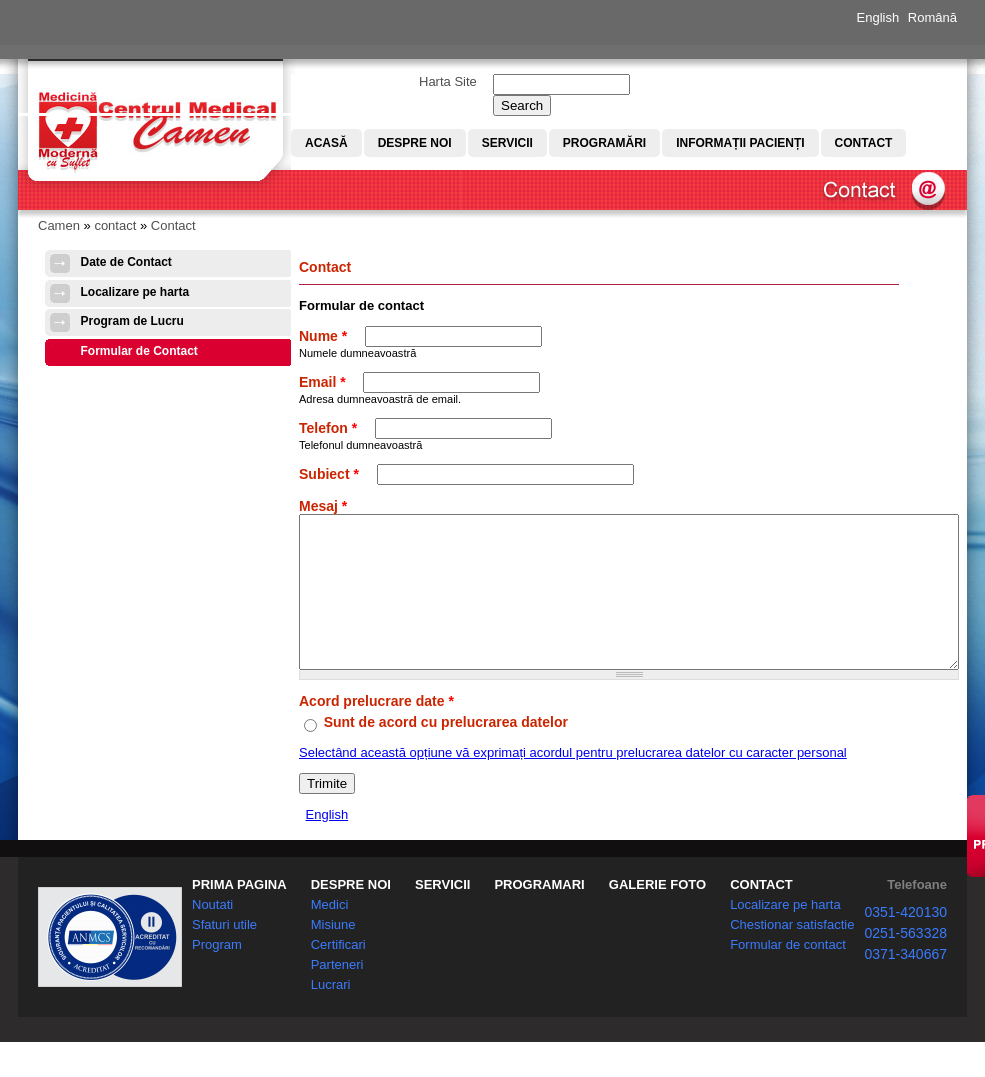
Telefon (328, 428)
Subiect (329, 474)
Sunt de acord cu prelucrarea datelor (446, 752)
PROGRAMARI (539, 904)
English (878, 17)
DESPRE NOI (351, 904)
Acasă (326, 143)
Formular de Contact (139, 351)
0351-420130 (905, 932)
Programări (604, 143)
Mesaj (323, 506)
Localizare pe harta (135, 292)
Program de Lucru (132, 321)
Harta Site (448, 81)
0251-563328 (905, 953)
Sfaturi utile (224, 944)
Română (932, 17)
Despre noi (415, 143)
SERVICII (442, 904)
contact (115, 225)
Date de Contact (126, 262)
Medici (330, 924)
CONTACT (761, 904)
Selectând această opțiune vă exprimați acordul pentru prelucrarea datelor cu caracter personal (573, 782)
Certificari (338, 964)
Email (322, 382)
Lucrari (331, 1004)
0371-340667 (905, 974)
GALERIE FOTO (657, 904)
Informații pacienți (740, 143)
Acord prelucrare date (376, 731)
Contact (864, 143)
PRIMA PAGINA (239, 904)
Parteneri (337, 984)
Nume (323, 336)
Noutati (212, 924)
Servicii (507, 143)
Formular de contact (788, 964)
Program (217, 964)
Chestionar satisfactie (792, 944)
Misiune (333, 944)
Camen (59, 225)
